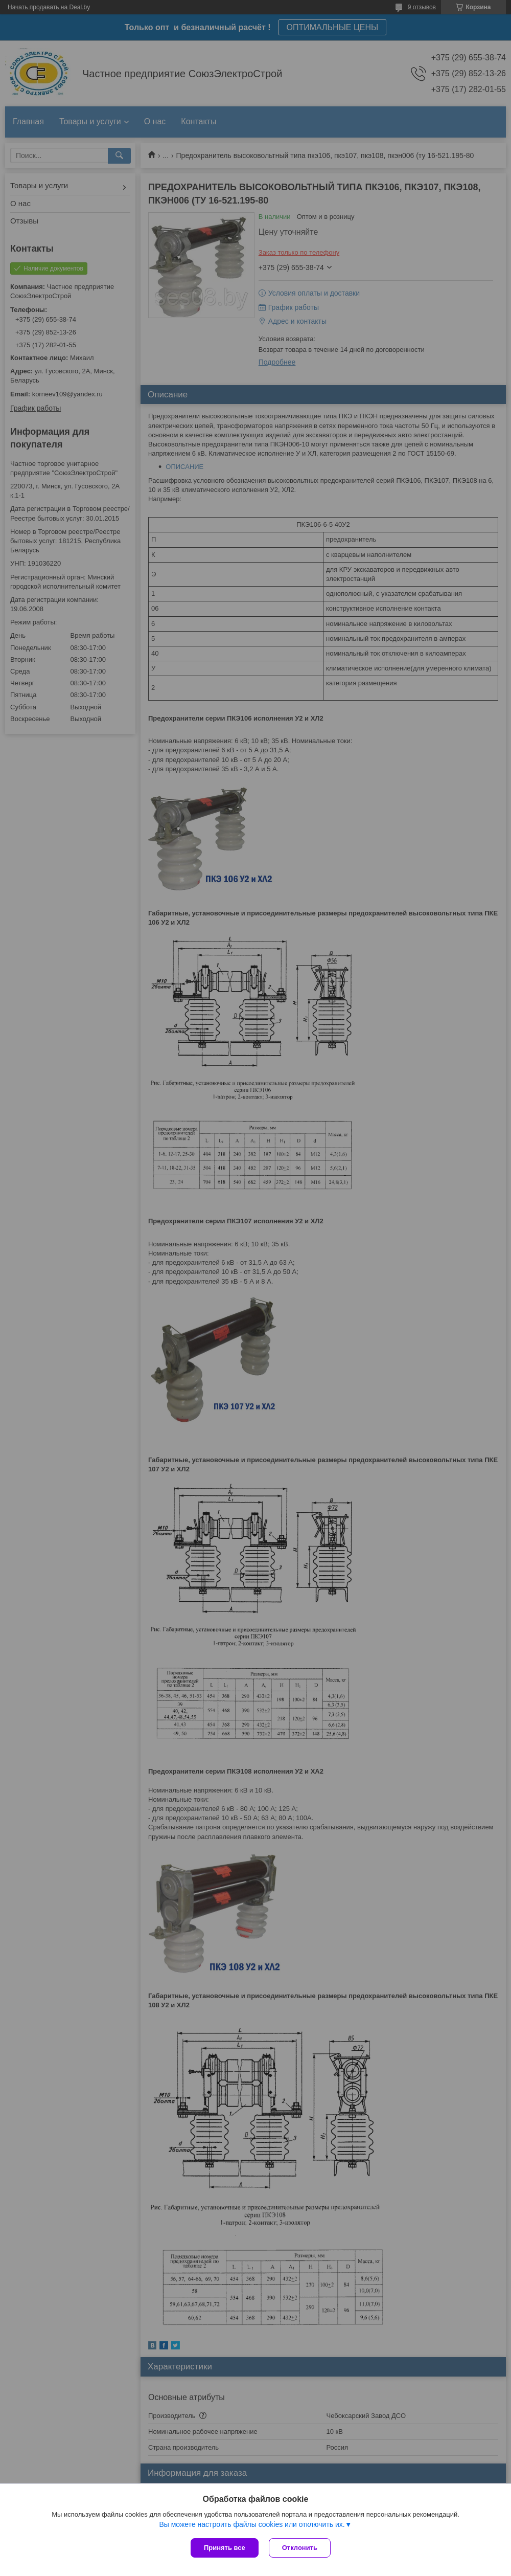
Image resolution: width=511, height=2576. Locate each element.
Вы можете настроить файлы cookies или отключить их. (251, 2524)
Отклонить (299, 2547)
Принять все (224, 2547)
